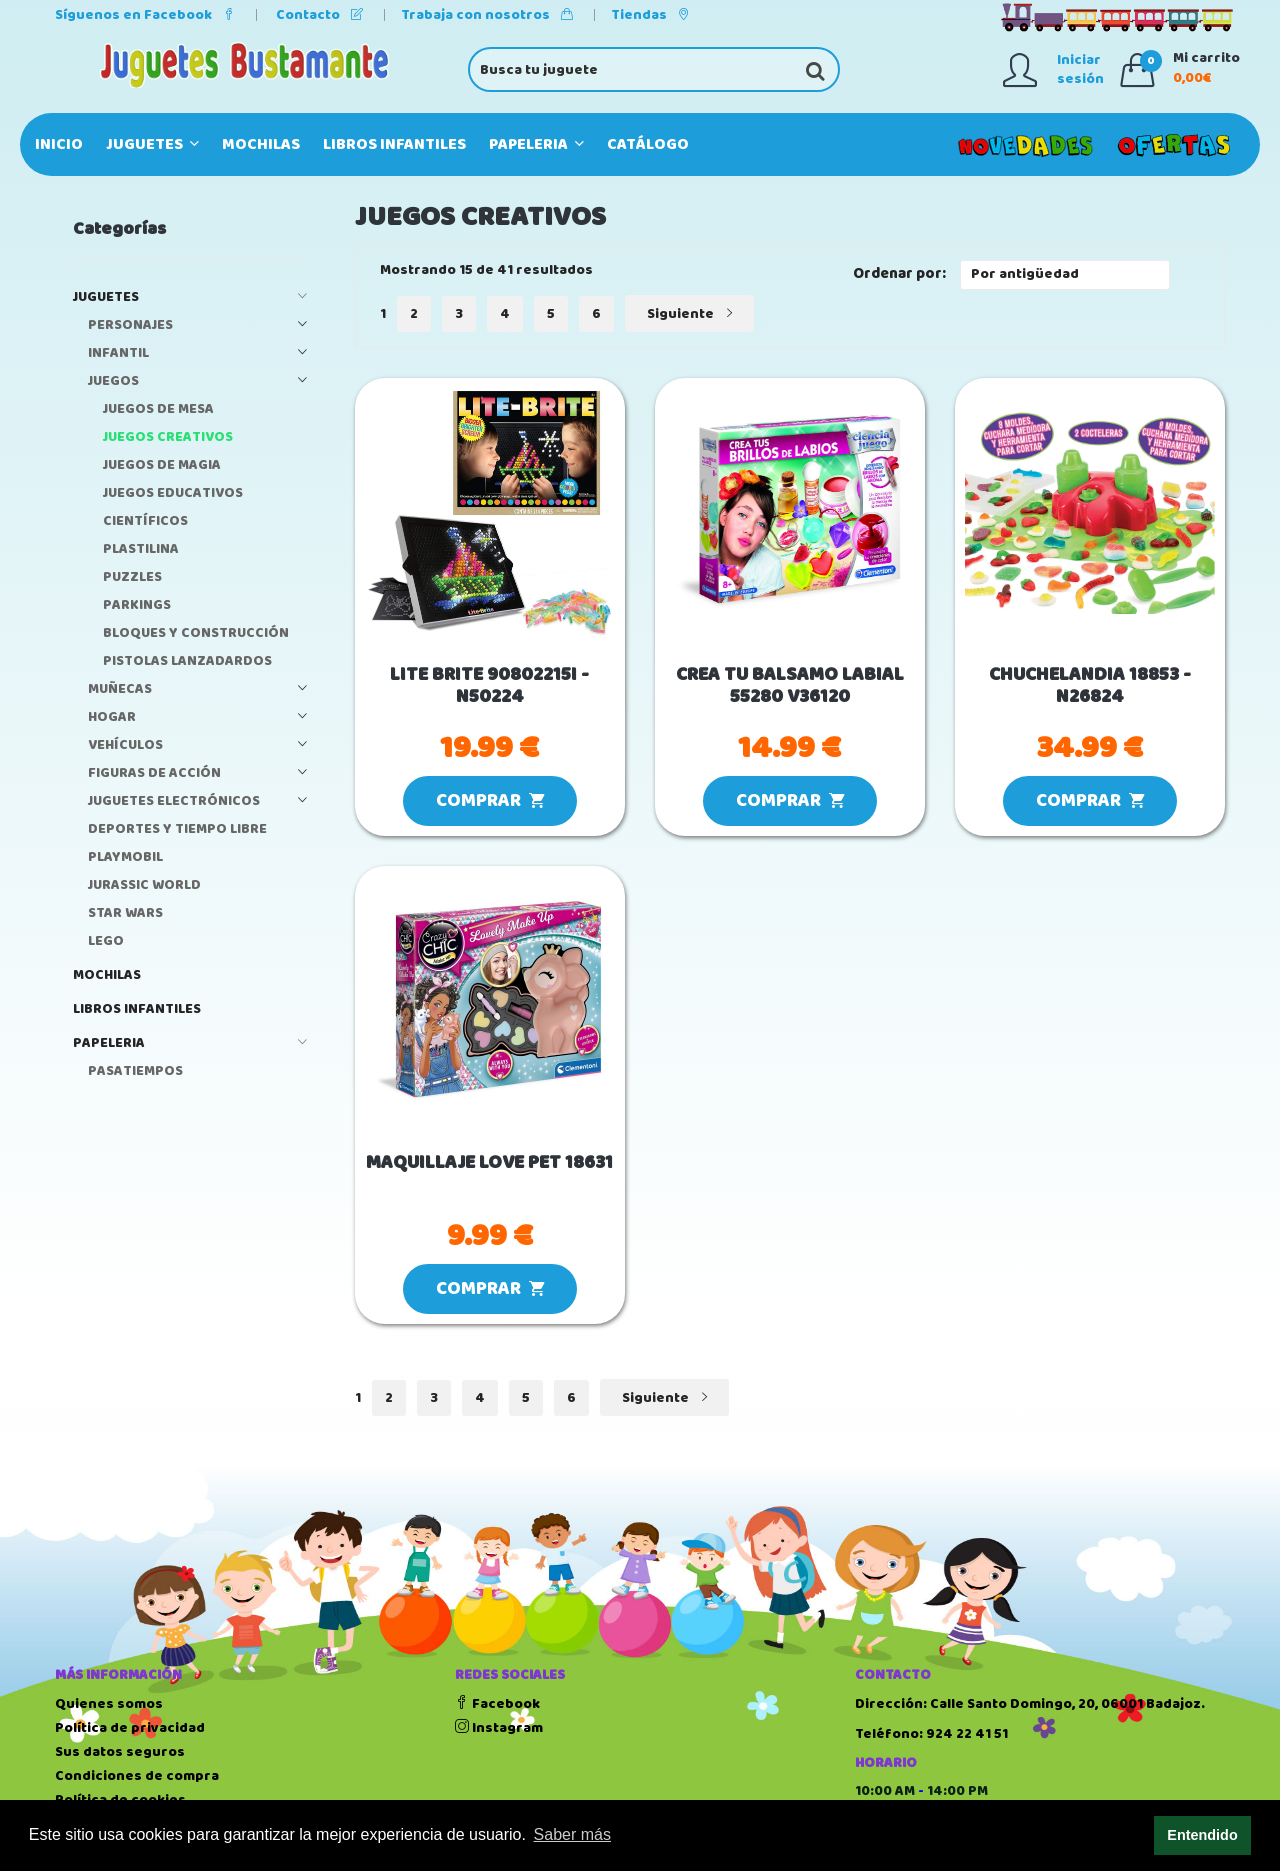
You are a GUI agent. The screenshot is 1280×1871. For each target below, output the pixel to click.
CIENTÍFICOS (145, 521)
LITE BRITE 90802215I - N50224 (489, 687)
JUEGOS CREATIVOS (168, 437)
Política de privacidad (130, 1728)
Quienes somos (109, 1704)
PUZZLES (132, 577)
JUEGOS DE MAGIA (162, 465)
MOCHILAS (261, 144)
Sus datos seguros (120, 1752)
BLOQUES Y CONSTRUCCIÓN (196, 633)
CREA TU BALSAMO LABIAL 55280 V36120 (790, 687)
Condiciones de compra (137, 1776)
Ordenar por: (899, 274)
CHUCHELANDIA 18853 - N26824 (1090, 687)
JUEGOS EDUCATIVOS (173, 493)
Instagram (499, 1728)
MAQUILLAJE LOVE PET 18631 (489, 1163)
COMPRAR (490, 801)
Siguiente (689, 314)
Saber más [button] (572, 1834)
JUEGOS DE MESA (158, 409)
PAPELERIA (536, 144)
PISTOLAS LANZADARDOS (187, 661)
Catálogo (648, 144)
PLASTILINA (141, 549)
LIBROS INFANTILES (394, 144)
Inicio (59, 144)
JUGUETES (152, 144)
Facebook (497, 1704)
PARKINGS (137, 605)
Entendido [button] (1202, 1835)
